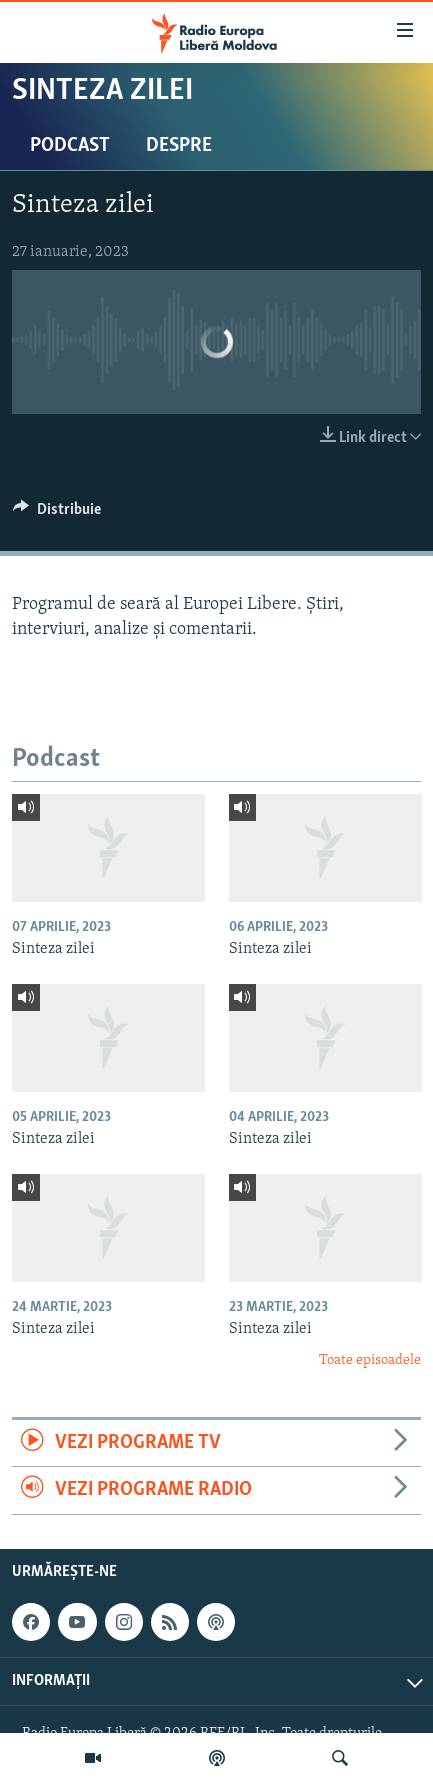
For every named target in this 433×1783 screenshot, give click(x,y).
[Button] (57, 514)
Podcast (70, 146)
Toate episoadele (370, 1360)
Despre (179, 146)
